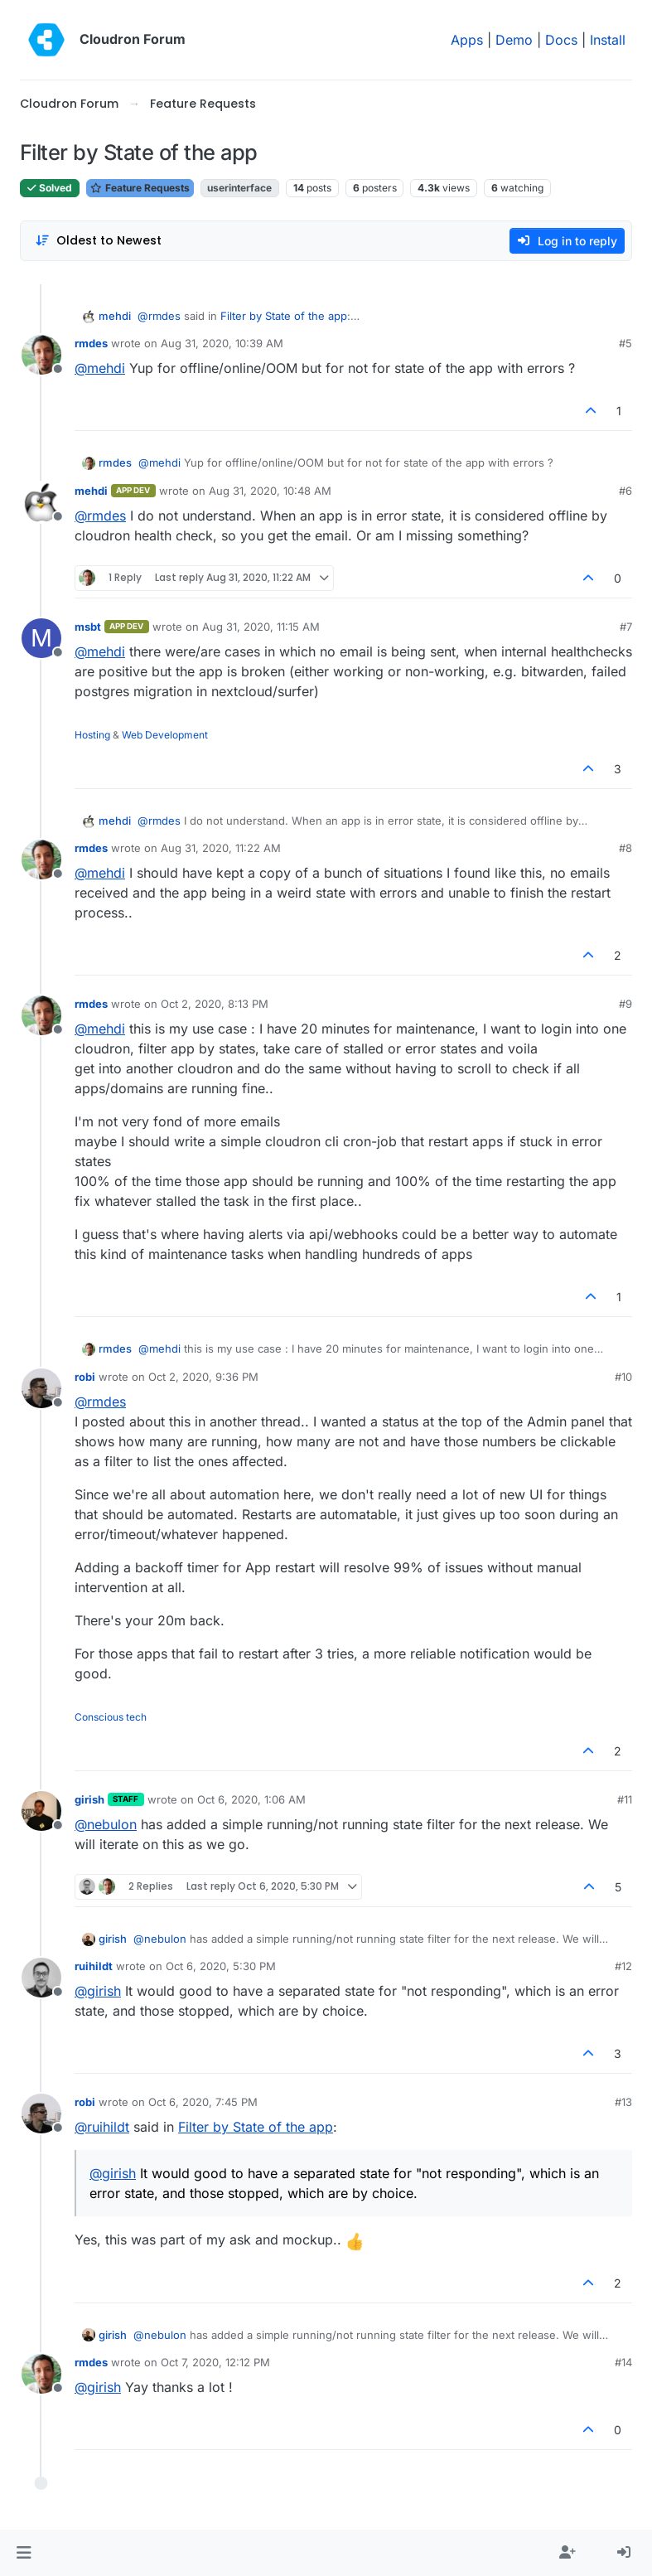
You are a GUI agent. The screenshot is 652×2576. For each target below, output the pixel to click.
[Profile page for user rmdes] (41, 355)
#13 (623, 2102)
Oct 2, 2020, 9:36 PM (203, 1376)
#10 (623, 1376)
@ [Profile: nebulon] (106, 1824)
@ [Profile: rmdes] (159, 315)
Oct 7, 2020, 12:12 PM (215, 2362)
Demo (514, 39)
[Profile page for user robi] (41, 1388)
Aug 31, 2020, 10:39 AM (222, 343)
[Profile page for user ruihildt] (41, 1977)
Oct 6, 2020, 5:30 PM (221, 1966)
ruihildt (94, 1966)
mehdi (115, 315)
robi (85, 1376)
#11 (624, 1799)
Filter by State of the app (283, 315)
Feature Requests (140, 188)
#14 (623, 2362)
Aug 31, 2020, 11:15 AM (261, 626)
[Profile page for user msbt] (41, 638)
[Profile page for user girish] (41, 1811)
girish (89, 1799)
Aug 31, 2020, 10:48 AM (270, 490)
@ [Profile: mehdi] (100, 368)
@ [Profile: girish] (98, 1991)
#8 (625, 848)
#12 (623, 1966)
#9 (625, 1003)
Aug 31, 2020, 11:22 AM (221, 848)
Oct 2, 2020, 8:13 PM (214, 1003)
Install (607, 39)
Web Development (165, 735)
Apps (467, 39)
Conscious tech (111, 1717)
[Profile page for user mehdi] (41, 502)
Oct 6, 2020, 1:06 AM (251, 1799)
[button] (24, 2552)
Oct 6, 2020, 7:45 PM (203, 2102)
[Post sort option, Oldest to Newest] (98, 241)
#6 (625, 490)
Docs (561, 39)
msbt (88, 626)
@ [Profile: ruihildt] (102, 2126)
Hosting (92, 735)
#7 (626, 626)
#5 (625, 343)
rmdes (91, 343)
